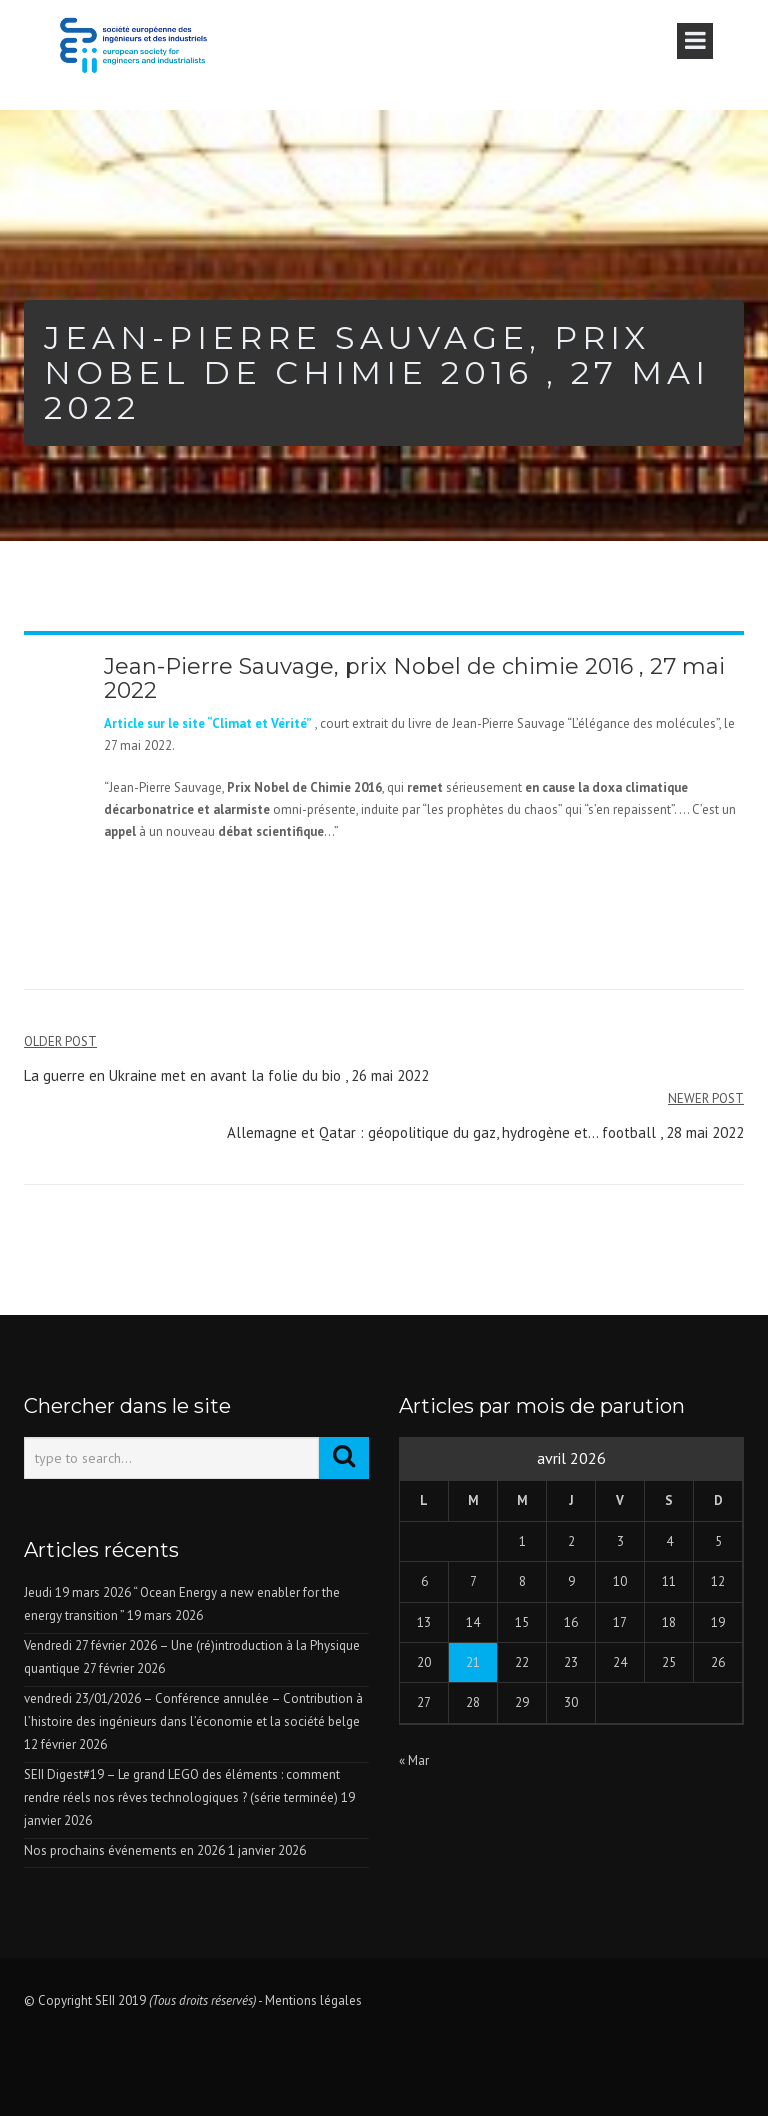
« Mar (414, 1760)
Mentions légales (313, 2000)
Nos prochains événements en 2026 (124, 1850)
